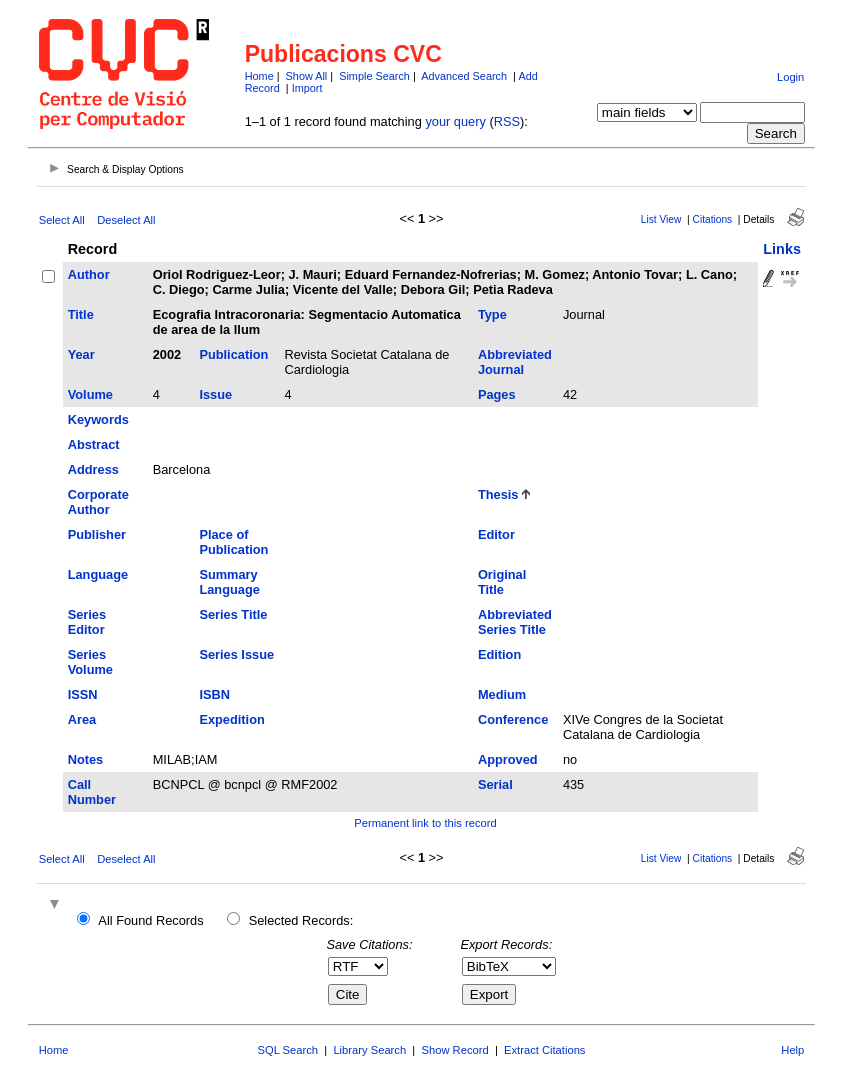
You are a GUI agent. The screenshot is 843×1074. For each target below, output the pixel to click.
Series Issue (236, 654)
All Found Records (150, 920)
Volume (90, 394)
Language (98, 574)
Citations (713, 219)
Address (93, 469)
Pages (497, 394)
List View (661, 219)
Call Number (92, 792)
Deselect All (126, 220)
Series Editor (87, 622)
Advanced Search (464, 76)
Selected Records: (301, 920)
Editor (496, 534)
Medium (502, 694)
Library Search (369, 1050)
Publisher (97, 534)
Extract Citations (544, 1050)
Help (792, 1050)
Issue (215, 394)
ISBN (214, 694)
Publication (233, 354)
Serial (495, 784)
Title (81, 314)
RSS (507, 121)
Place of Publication (233, 542)
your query (455, 121)
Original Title (502, 582)
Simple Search (374, 76)
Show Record (455, 1050)
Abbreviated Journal (515, 362)
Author (89, 274)
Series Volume (90, 662)
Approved (508, 759)
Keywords (98, 419)
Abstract (94, 444)
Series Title (233, 614)
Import (307, 88)
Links (782, 249)
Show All (307, 76)
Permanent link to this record (425, 823)
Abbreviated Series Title (515, 622)
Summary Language (229, 582)
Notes (86, 759)
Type (492, 314)
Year (81, 354)
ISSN (83, 694)
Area (82, 719)
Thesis (498, 494)
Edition (499, 654)
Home (259, 76)
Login (790, 77)
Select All (62, 220)
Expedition (231, 719)
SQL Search (288, 1050)
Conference (513, 719)
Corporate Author (98, 502)
